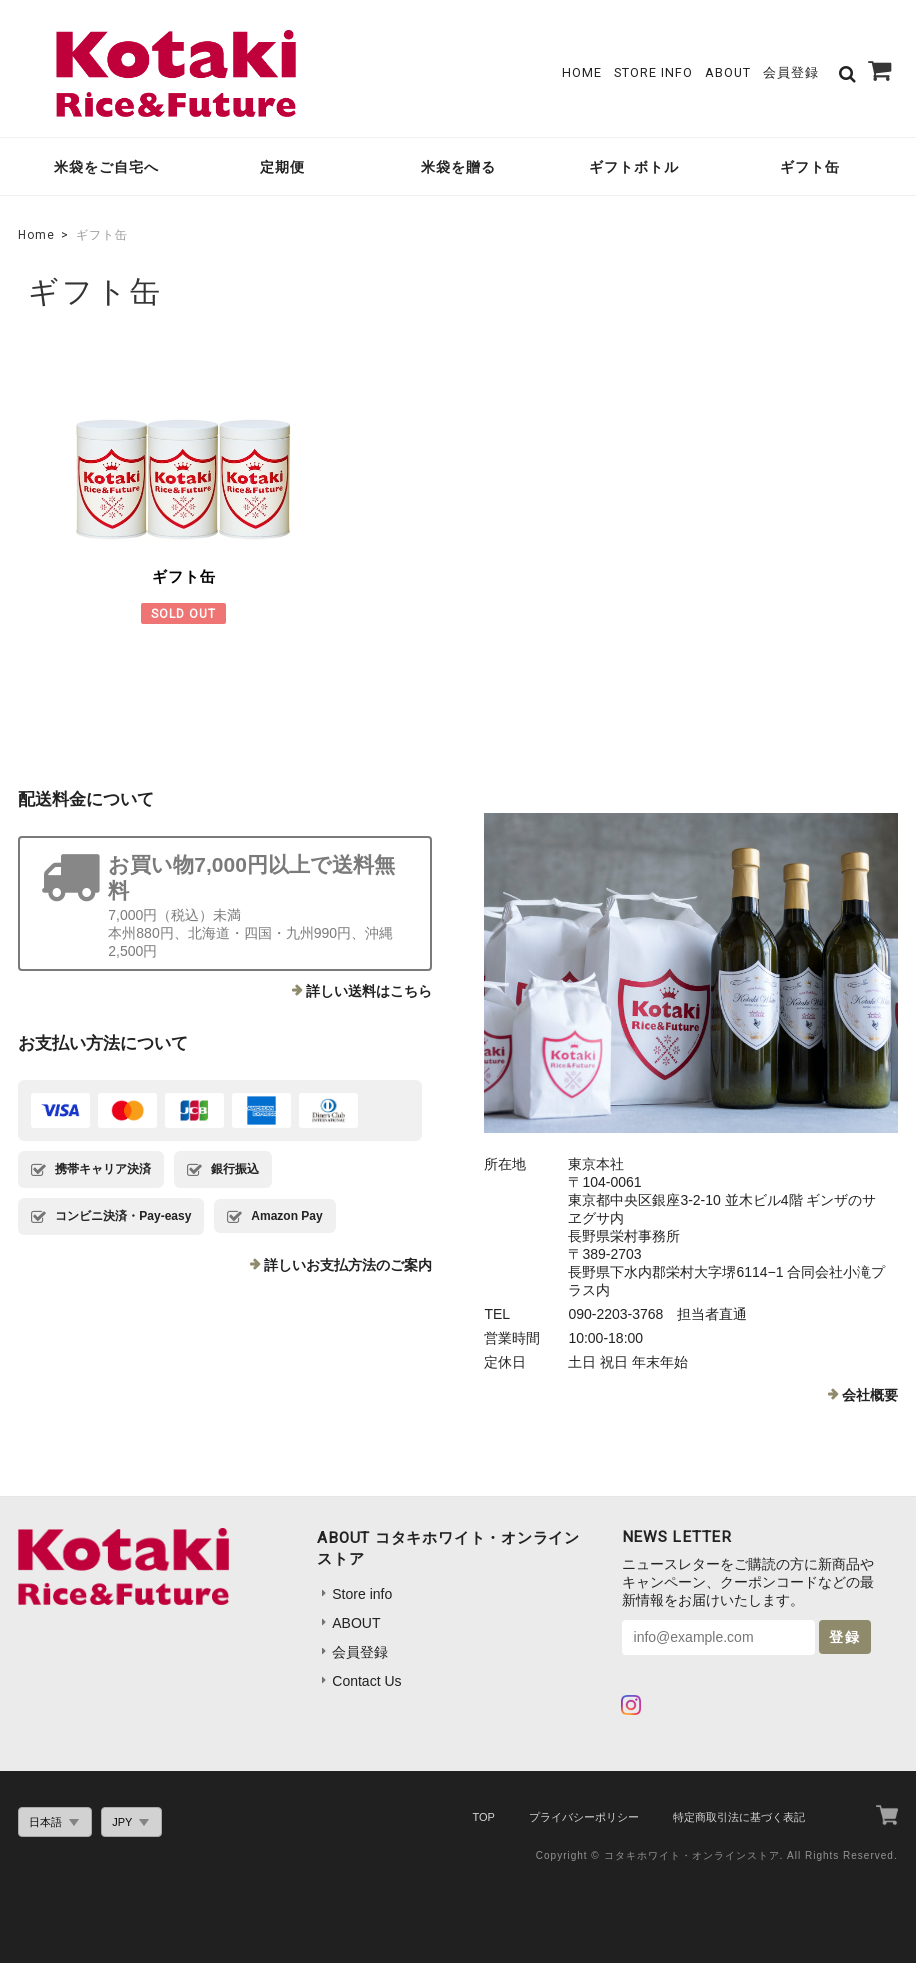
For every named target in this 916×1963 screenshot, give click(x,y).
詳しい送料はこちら (369, 991)
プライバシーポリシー (584, 1817)
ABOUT (728, 72)
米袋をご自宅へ (106, 167)
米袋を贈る (458, 167)
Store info (653, 72)
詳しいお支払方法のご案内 (348, 1265)
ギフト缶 (810, 167)
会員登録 (791, 72)
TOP (484, 1817)
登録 (845, 1637)
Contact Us (366, 1681)
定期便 (282, 167)
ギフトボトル (634, 167)
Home (582, 72)
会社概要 (870, 1395)
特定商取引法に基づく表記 (739, 1817)
